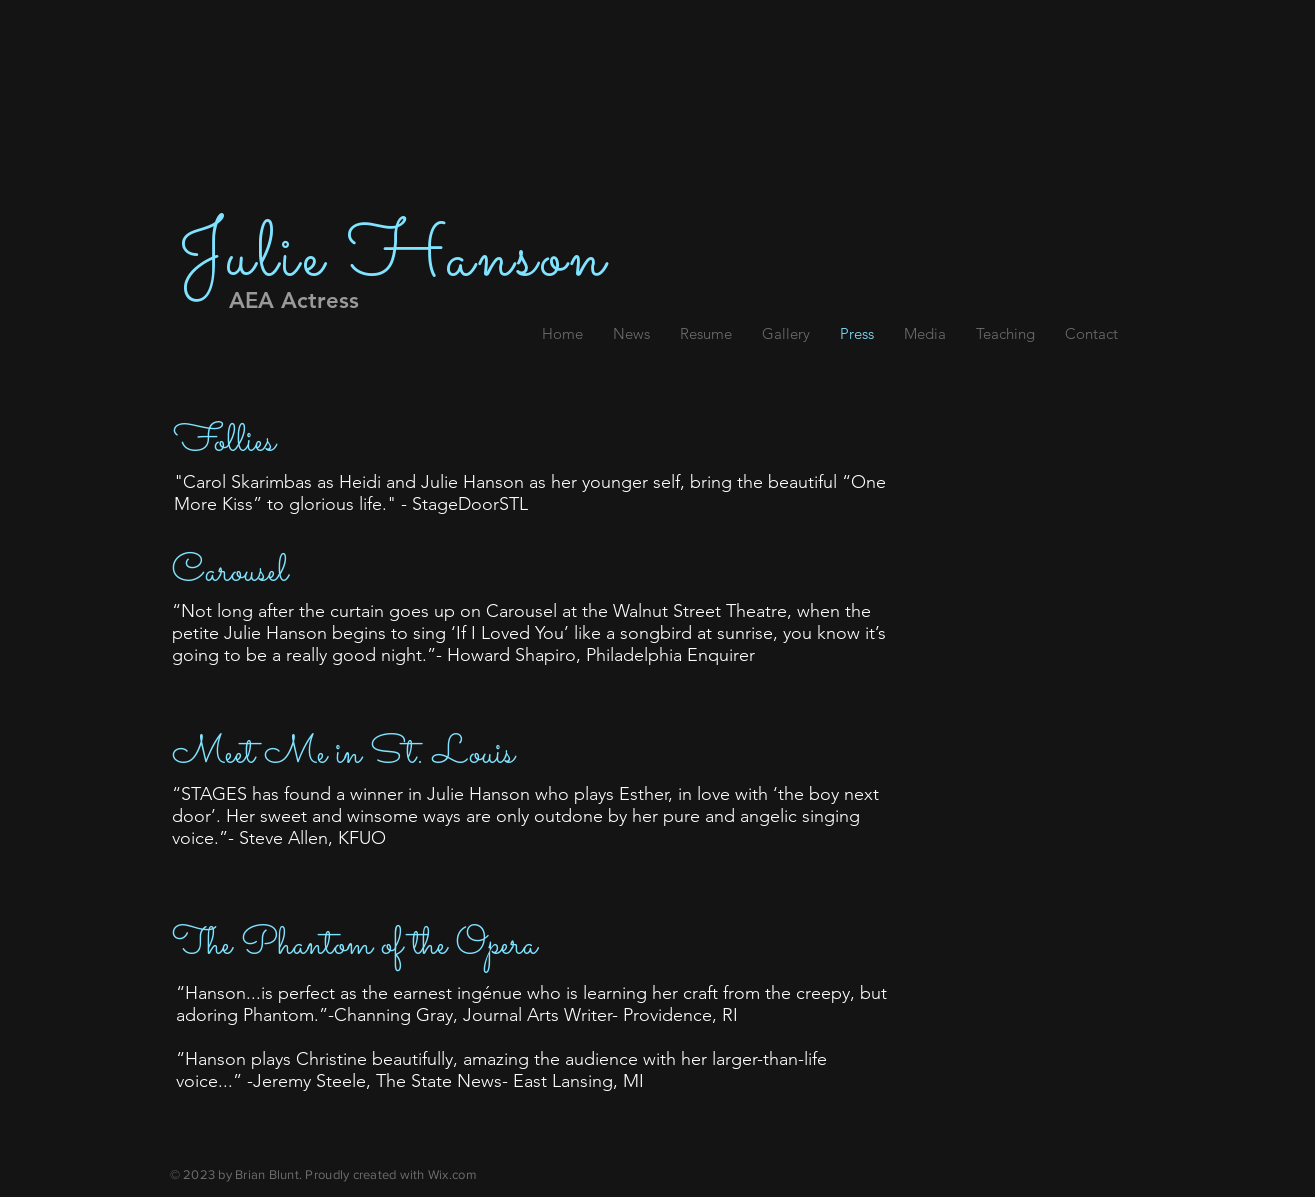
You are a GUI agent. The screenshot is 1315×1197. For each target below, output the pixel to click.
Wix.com (452, 1174)
